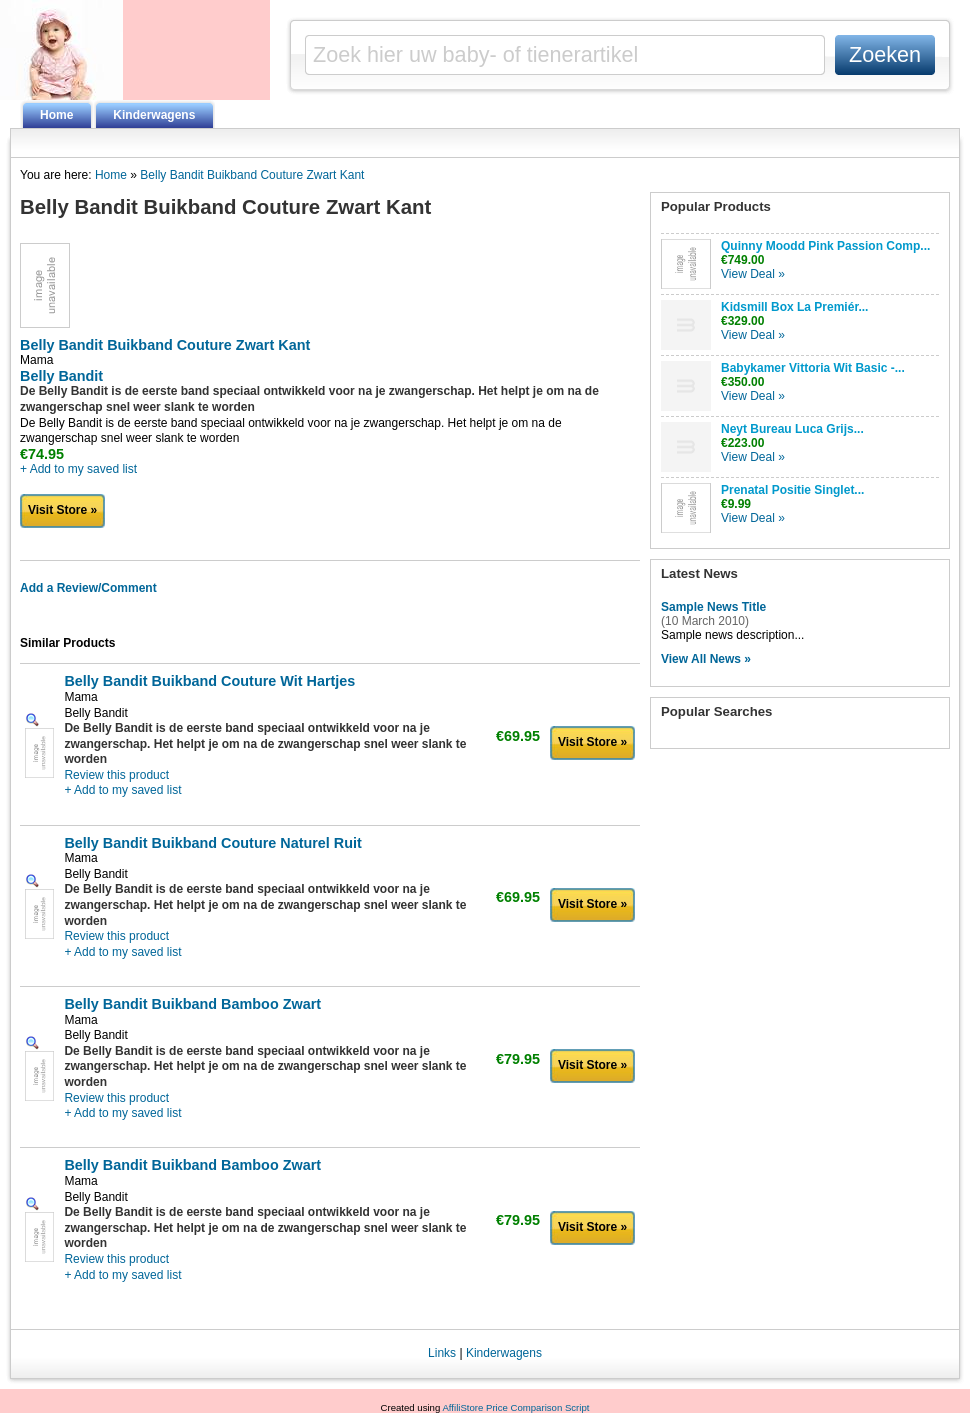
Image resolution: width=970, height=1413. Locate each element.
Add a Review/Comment (88, 588)
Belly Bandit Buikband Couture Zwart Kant (252, 175)
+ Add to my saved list (78, 469)
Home (56, 115)
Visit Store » (62, 510)
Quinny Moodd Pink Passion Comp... (825, 246)
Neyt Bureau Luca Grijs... (792, 429)
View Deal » (753, 274)
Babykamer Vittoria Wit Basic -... (813, 368)
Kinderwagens (154, 115)
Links (442, 1353)
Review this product (116, 775)
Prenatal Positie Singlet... (792, 490)
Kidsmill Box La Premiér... (794, 307)
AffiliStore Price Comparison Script (515, 1407)
